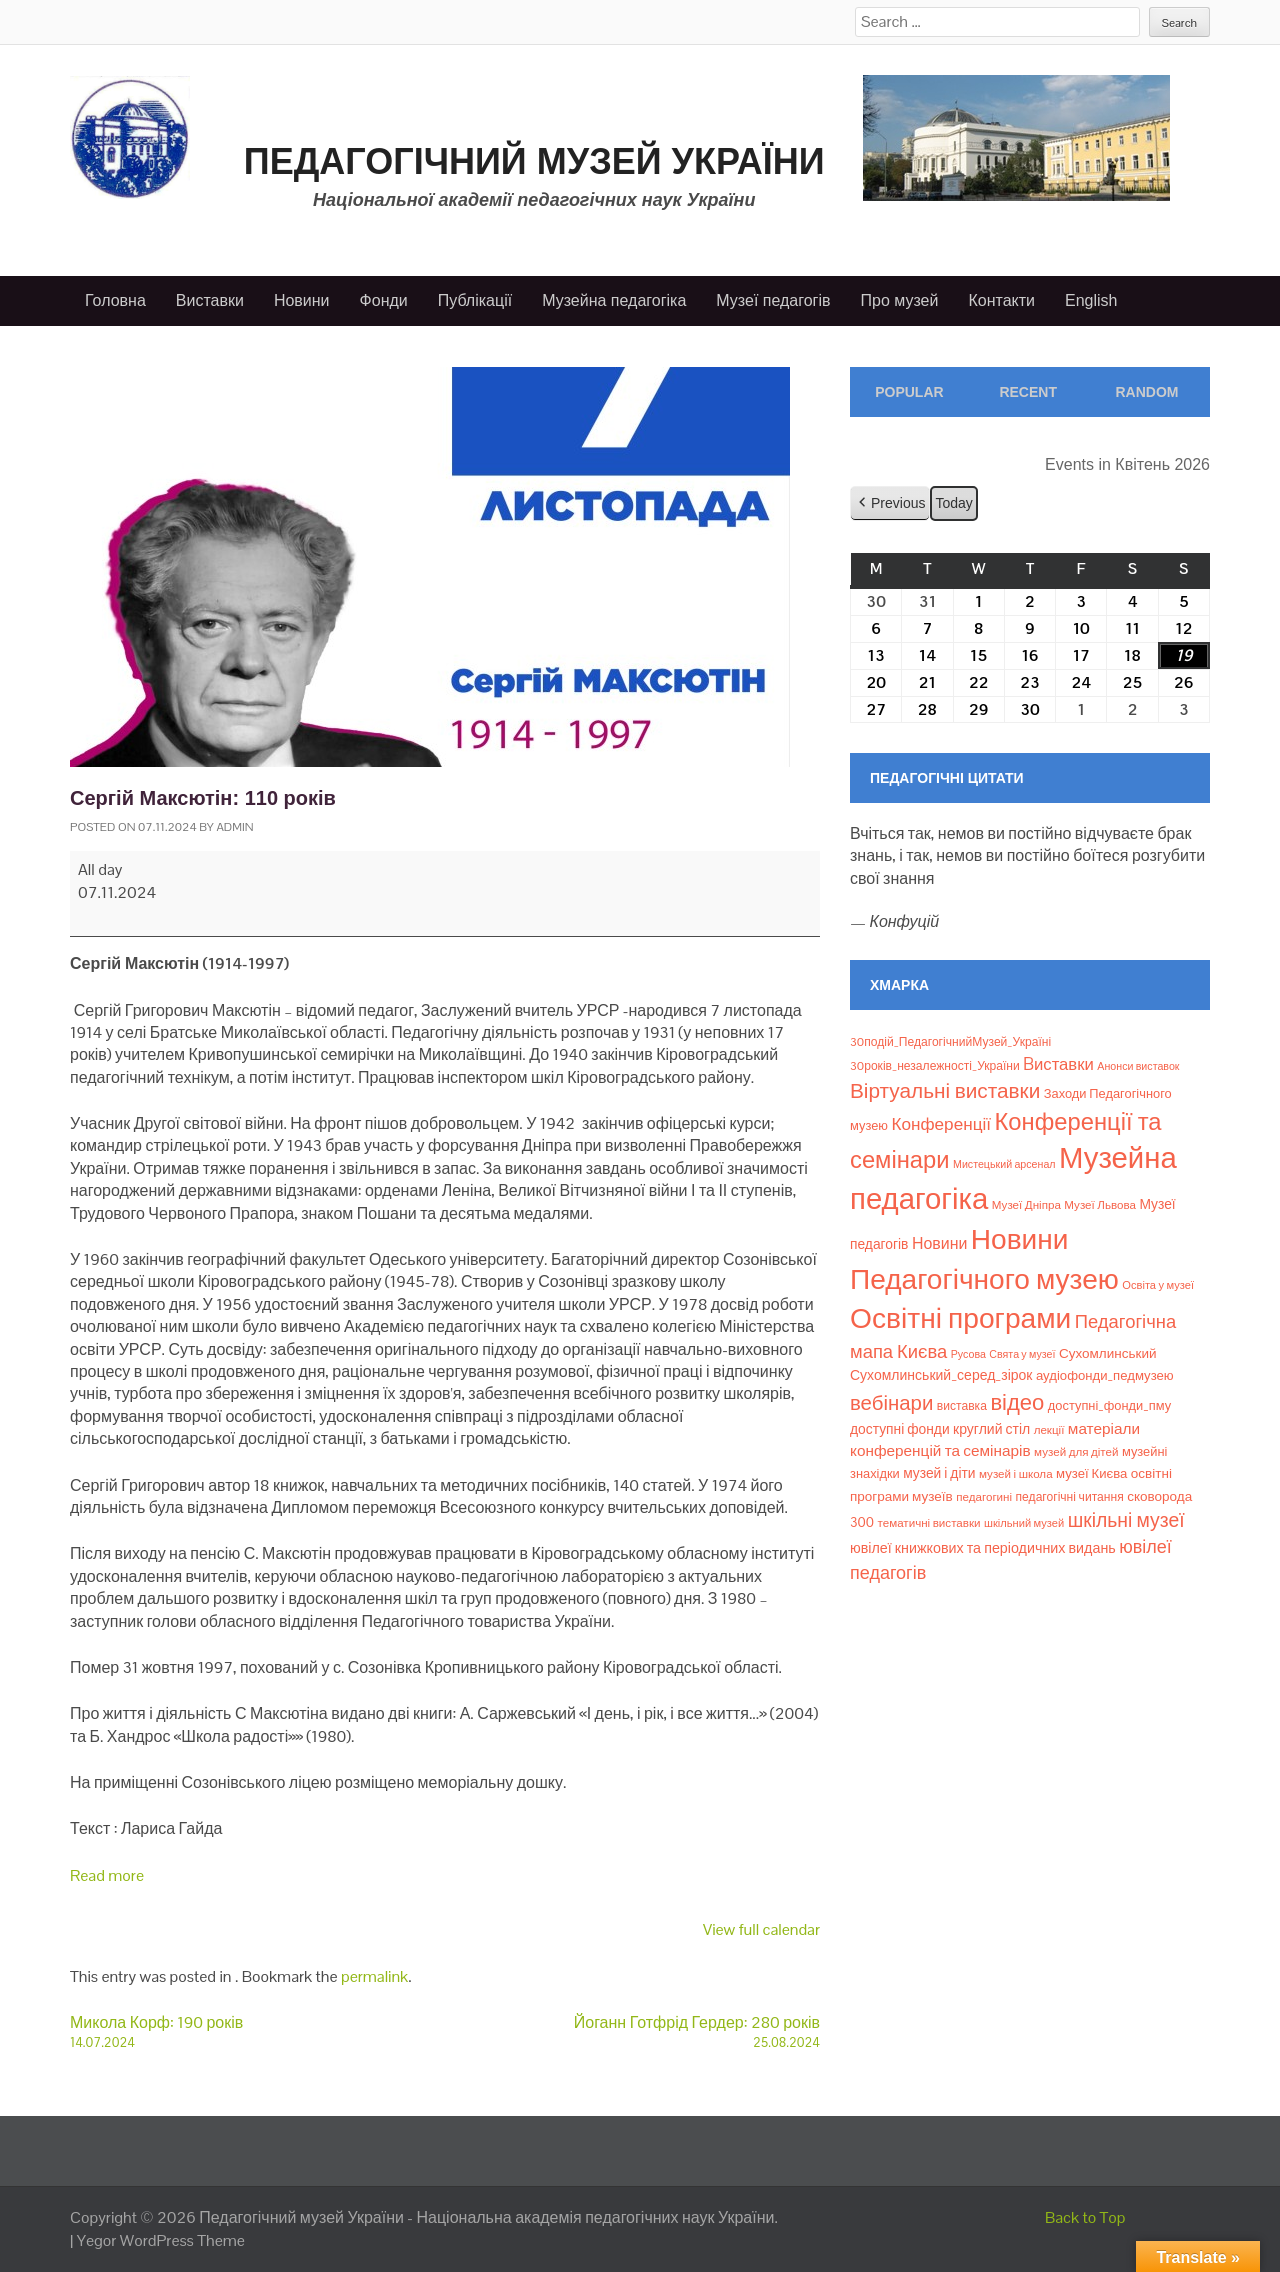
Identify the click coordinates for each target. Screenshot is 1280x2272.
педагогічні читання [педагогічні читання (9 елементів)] (1070, 1497)
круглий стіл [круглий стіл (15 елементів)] (991, 1429)
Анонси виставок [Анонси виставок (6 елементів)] (1138, 1066)
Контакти (1001, 300)
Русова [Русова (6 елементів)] (968, 1354)
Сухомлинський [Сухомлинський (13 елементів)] (1108, 1353)
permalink (374, 1976)
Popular (909, 392)
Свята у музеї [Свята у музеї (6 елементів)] (1022, 1354)
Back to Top (1085, 2217)
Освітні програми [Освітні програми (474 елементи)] (960, 1318)
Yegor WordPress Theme (161, 2240)
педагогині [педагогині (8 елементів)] (984, 1497)
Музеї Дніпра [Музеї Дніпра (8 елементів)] (1026, 1205)
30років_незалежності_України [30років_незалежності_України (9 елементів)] (935, 1066)
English (1091, 300)
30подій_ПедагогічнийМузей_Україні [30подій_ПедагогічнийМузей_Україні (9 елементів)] (950, 1042)
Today (953, 502)
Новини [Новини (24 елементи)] (939, 1243)
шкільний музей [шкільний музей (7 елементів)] (1024, 1523)
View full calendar (761, 1929)
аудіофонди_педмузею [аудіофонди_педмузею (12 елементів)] (1105, 1375)
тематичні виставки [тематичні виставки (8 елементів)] (929, 1523)
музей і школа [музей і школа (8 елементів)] (1016, 1474)
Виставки (210, 300)
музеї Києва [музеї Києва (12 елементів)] (1091, 1473)
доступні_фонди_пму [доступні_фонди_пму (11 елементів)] (1109, 1405)
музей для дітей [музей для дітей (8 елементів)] (1076, 1452)
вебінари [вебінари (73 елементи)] (891, 1403)
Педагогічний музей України (534, 161)
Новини (302, 300)
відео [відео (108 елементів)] (1017, 1402)
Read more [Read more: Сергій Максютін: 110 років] (107, 1875)
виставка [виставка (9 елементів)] (962, 1406)
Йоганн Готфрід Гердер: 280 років (632, 2032)
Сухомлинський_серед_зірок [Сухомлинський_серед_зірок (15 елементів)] (941, 1375)
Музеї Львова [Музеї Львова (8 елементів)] (1100, 1205)
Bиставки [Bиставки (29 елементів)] (1058, 1064)
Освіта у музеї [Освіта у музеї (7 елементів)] (1158, 1285)
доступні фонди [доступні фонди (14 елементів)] (900, 1429)
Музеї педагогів (773, 300)
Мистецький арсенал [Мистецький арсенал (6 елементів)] (1004, 1164)
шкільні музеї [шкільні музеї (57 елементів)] (1126, 1520)
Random (1146, 392)
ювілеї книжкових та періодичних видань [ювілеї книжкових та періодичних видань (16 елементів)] (983, 1548)
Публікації (475, 300)
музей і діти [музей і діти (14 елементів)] (939, 1473)
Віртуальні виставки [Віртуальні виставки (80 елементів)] (945, 1090)
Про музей (900, 300)
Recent (1028, 392)
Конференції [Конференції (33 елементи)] (941, 1124)
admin (234, 827)
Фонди (384, 300)
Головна (115, 300)
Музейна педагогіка (614, 300)
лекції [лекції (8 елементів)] (1049, 1430)
